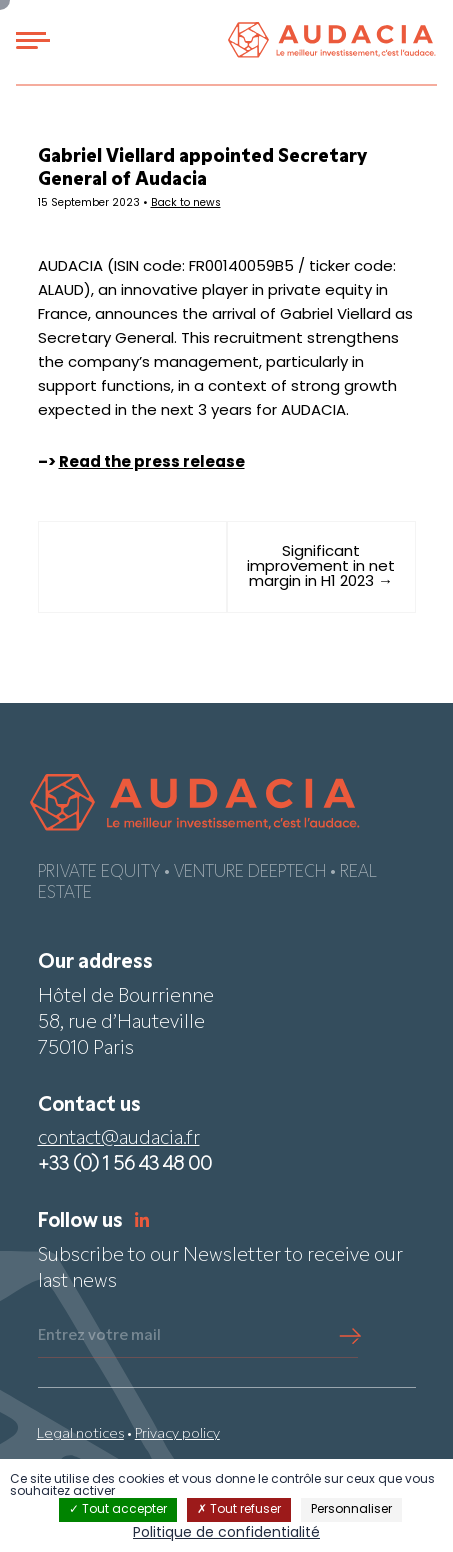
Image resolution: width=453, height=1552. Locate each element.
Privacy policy (177, 1434)
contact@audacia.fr (119, 1139)
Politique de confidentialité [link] (226, 1533)
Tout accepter (118, 1510)
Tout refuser (239, 1510)
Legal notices (80, 1434)
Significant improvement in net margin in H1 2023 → (321, 567)
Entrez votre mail (99, 1336)
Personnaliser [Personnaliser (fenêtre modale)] (351, 1510)
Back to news (186, 203)
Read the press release (152, 463)
